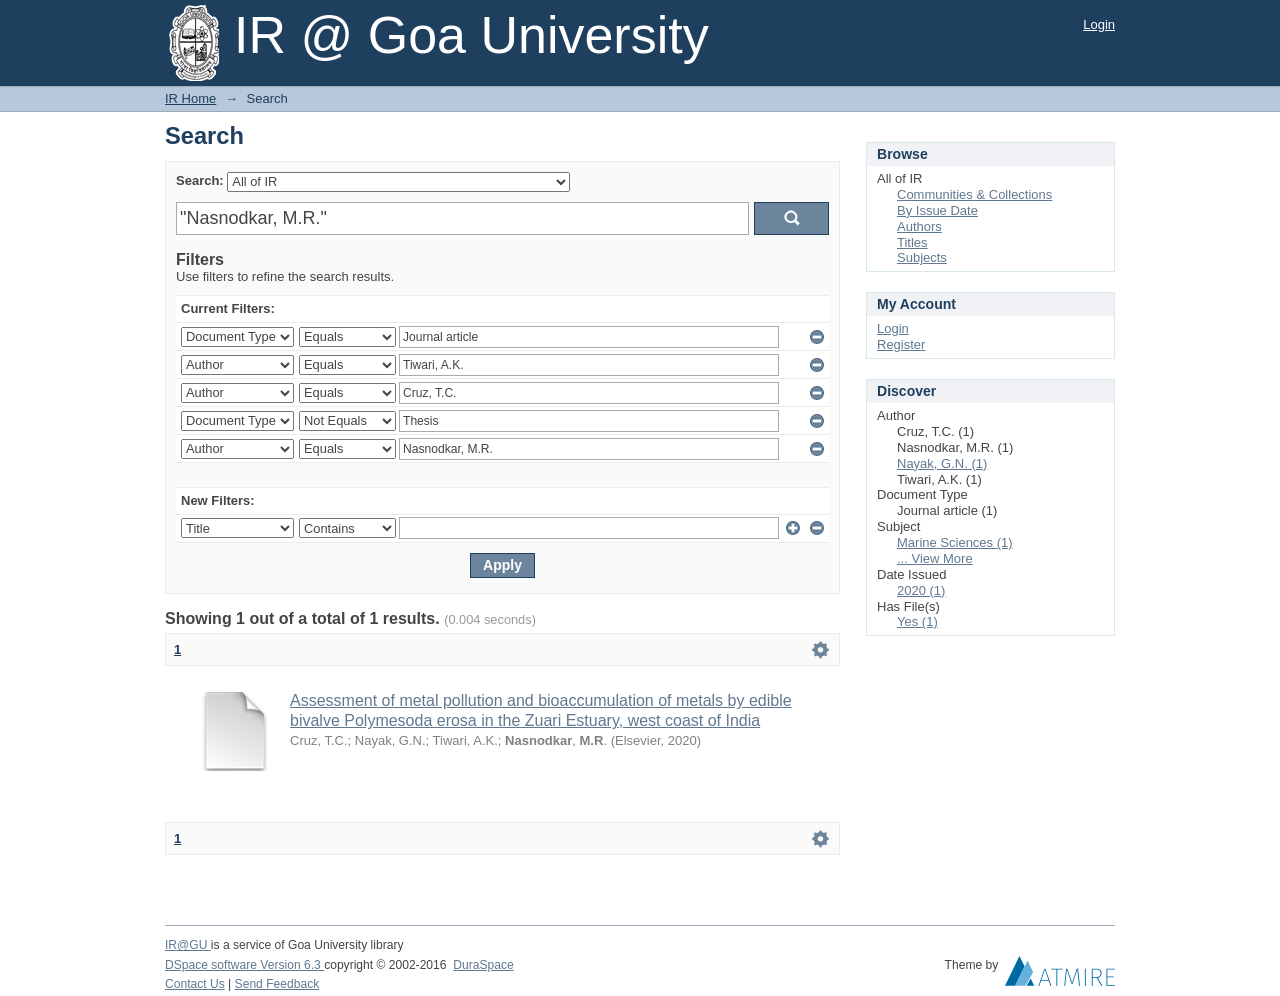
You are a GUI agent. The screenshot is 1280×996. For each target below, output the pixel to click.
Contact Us (195, 984)
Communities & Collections (974, 194)
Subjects (922, 257)
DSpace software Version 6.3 (244, 965)
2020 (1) (921, 590)
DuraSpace (483, 965)
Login (1099, 24)
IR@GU (188, 945)
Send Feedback (277, 984)
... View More (935, 558)
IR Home (190, 98)
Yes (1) (917, 621)
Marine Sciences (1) (955, 542)
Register (901, 344)
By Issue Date (937, 210)
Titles (912, 242)
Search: (200, 180)
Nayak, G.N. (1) (942, 463)
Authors (919, 226)
